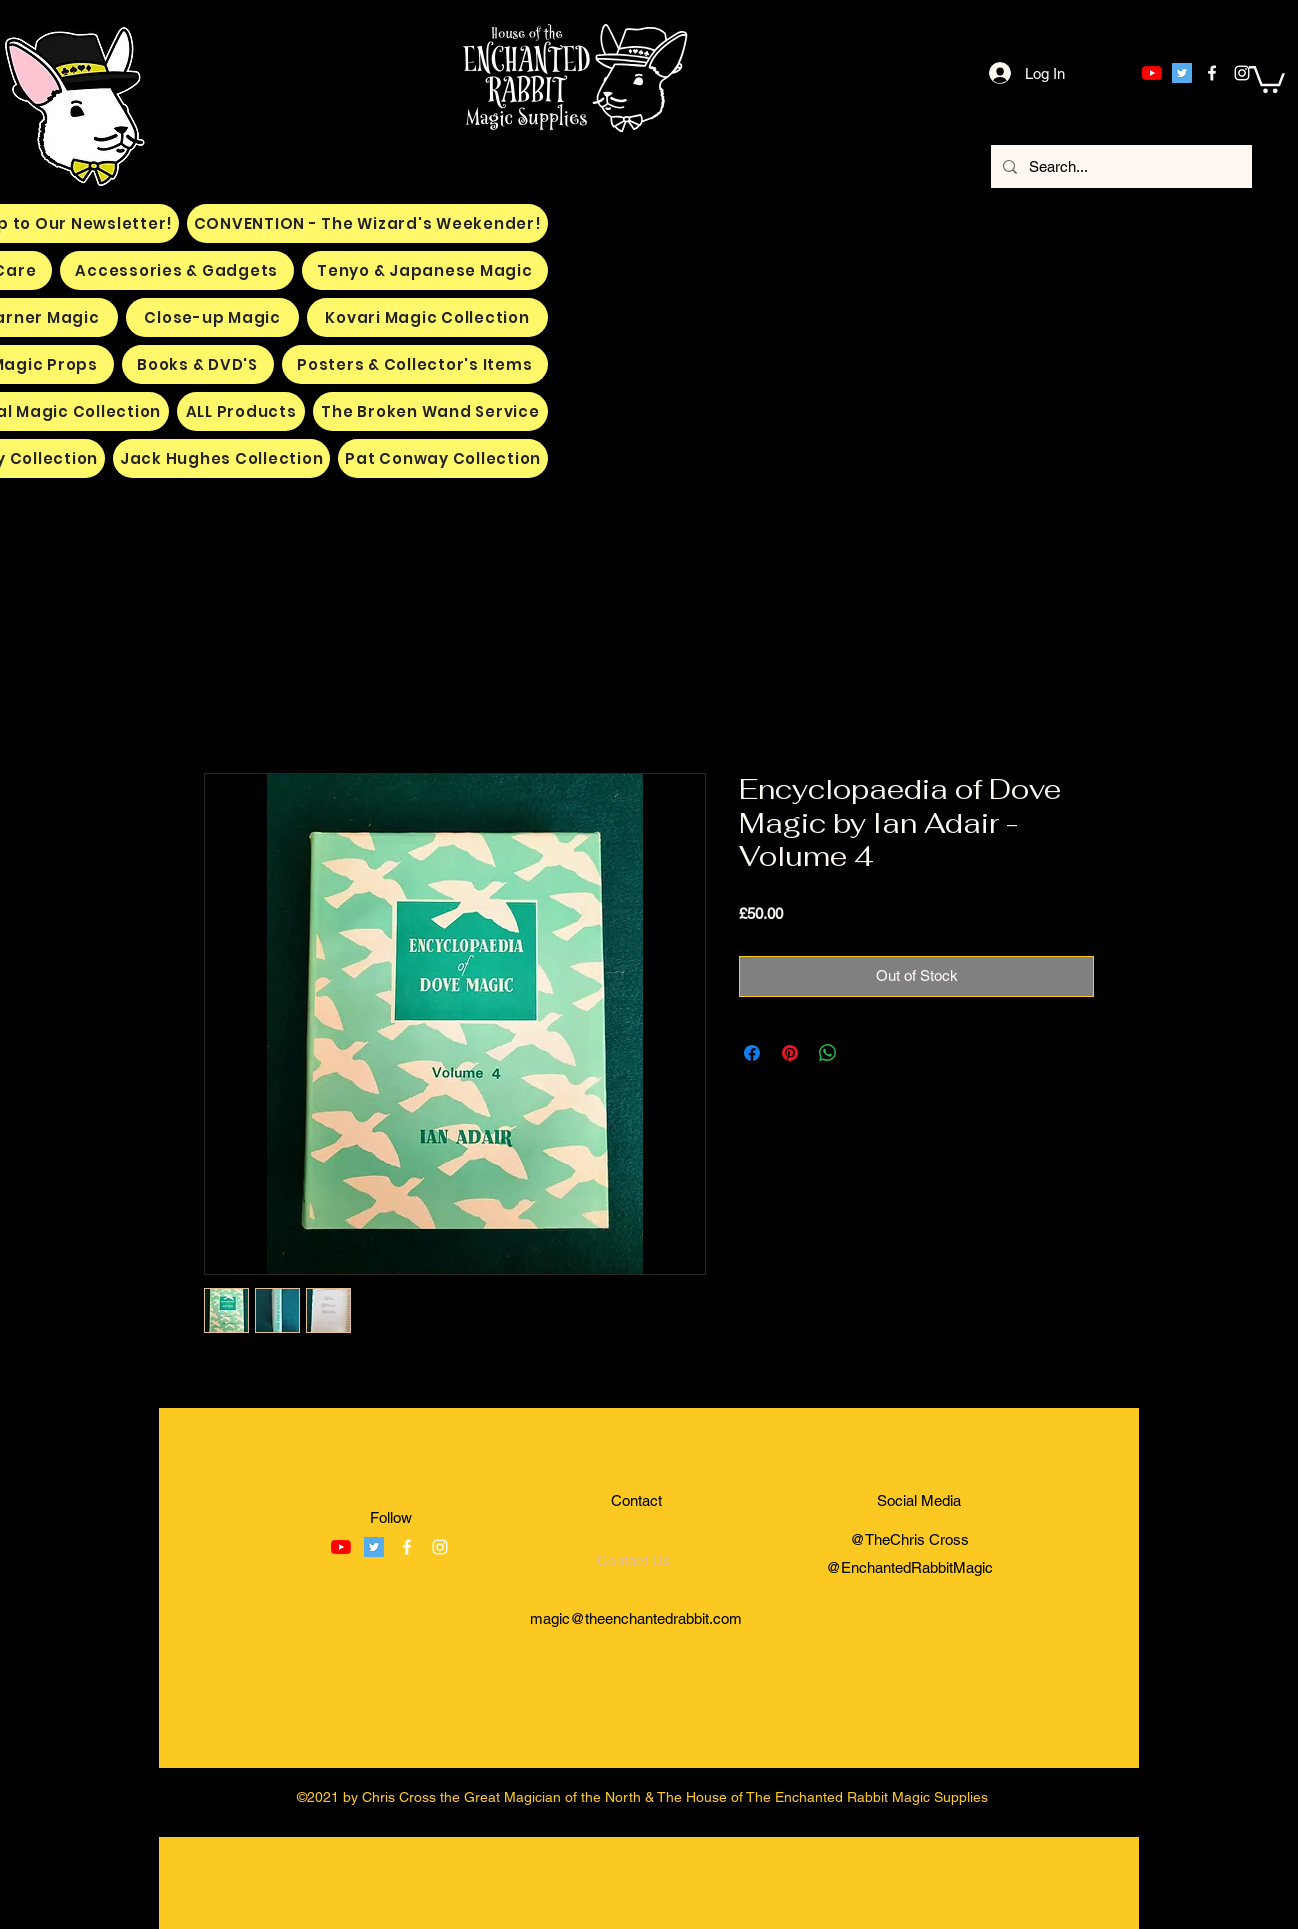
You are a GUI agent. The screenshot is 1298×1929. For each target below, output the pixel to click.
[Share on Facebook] (752, 1053)
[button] (1267, 78)
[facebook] (1212, 73)
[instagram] (1242, 73)
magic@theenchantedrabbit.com (636, 1618)
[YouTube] (1152, 73)
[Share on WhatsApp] (828, 1053)
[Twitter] (1182, 73)
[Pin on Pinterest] (790, 1053)
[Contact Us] (634, 1560)
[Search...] (1119, 166)
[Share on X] (866, 1053)
